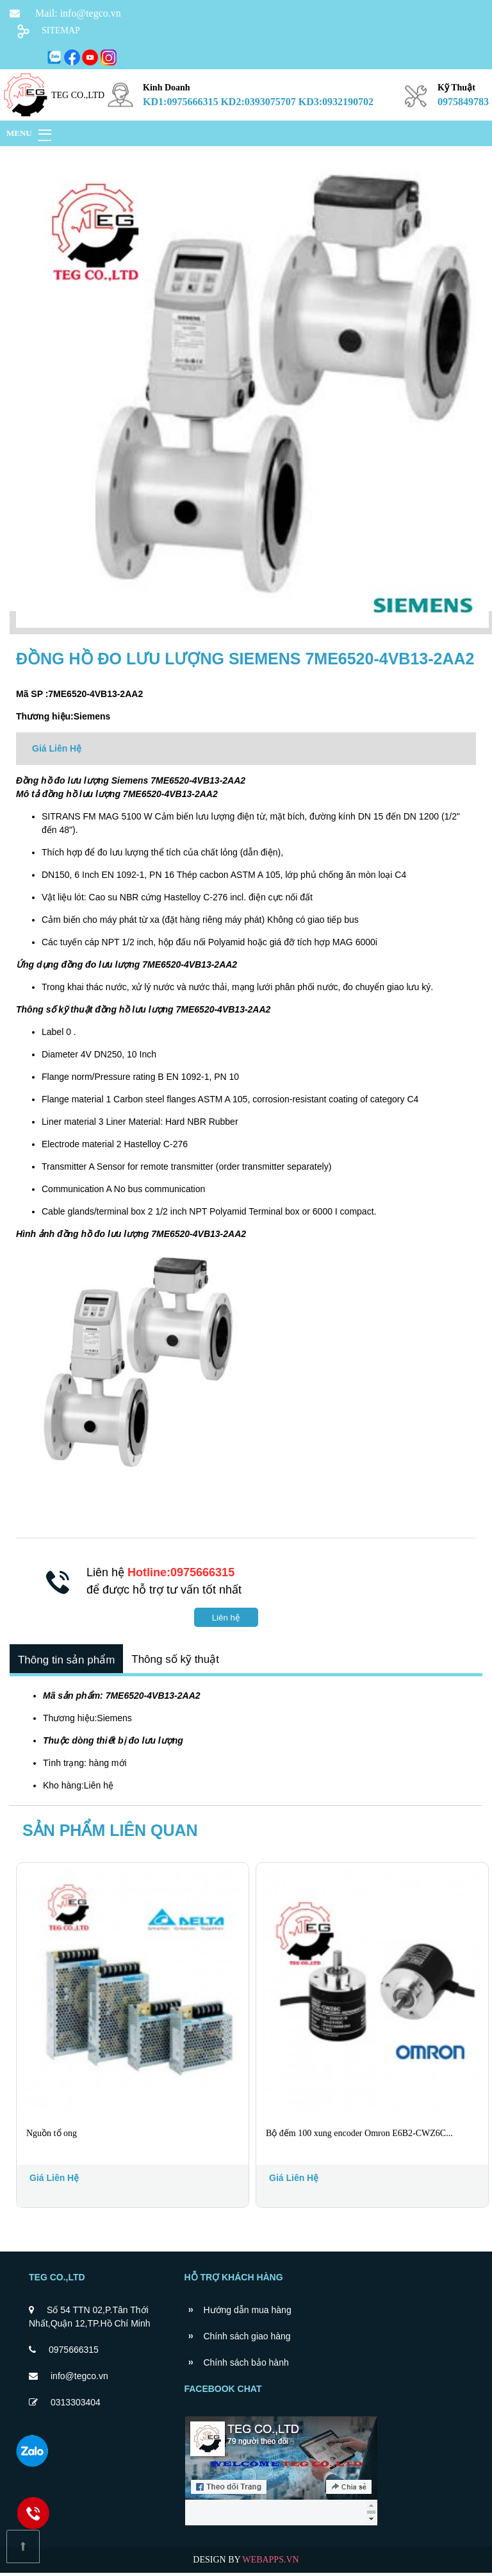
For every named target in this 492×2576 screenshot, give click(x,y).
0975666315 (74, 2353)
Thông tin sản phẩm (68, 1661)
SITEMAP (61, 30)
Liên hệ (226, 1617)
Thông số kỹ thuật (181, 1660)
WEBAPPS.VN (270, 2563)
